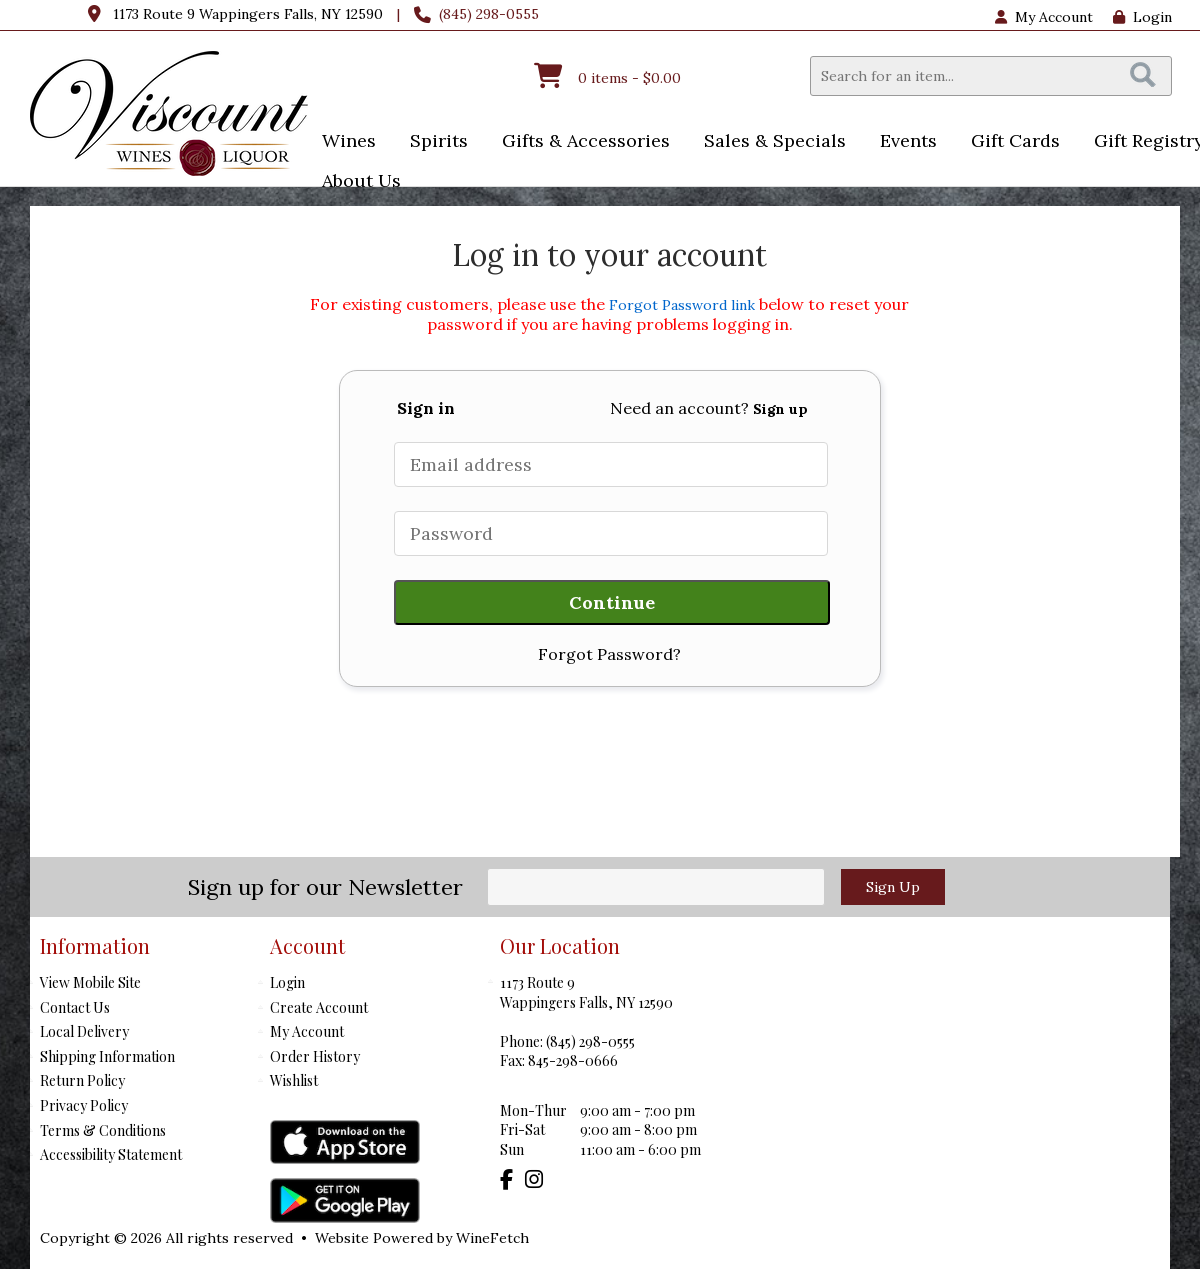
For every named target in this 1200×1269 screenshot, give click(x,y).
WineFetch (492, 1238)
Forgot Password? (609, 654)
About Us (355, 182)
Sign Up (893, 887)
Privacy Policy (84, 1105)
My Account (307, 1031)
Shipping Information (107, 1056)
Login (1142, 17)
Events (902, 142)
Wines (342, 142)
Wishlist (294, 1080)
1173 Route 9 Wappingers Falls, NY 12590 (248, 14)
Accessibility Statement (111, 1154)
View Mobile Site (90, 982)
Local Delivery (84, 1031)
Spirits (432, 142)
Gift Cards (1015, 140)
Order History (315, 1056)
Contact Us (75, 1007)
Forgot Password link (682, 305)
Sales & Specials (768, 142)
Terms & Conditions (103, 1130)
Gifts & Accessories (579, 142)
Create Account (319, 1007)
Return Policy (82, 1080)
